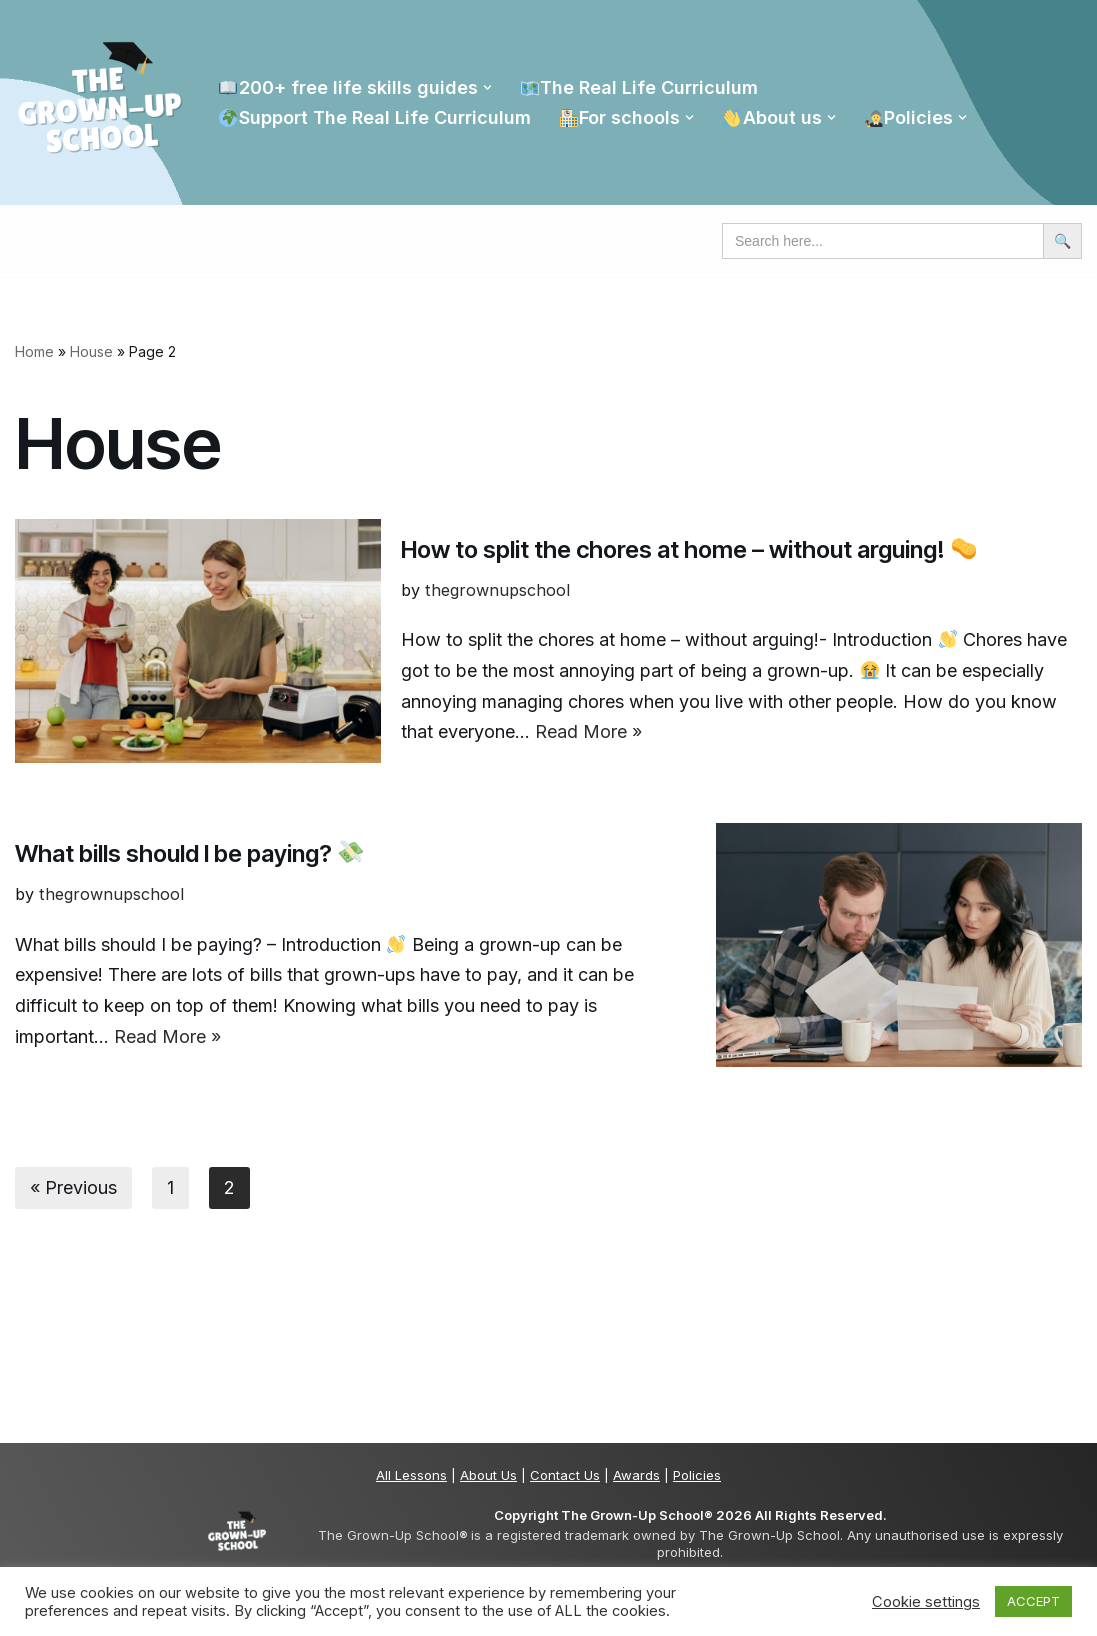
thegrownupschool (497, 590)
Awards (636, 1475)
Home (34, 351)
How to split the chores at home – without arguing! (688, 549)
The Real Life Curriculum (639, 87)
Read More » (588, 731)
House (91, 351)
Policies (697, 1475)
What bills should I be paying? (189, 853)
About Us (488, 1475)
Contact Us (565, 1475)
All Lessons (411, 1475)
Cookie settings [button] (926, 1602)
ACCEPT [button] (1033, 1601)
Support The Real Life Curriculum (374, 117)
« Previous (73, 1187)
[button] (487, 87)
